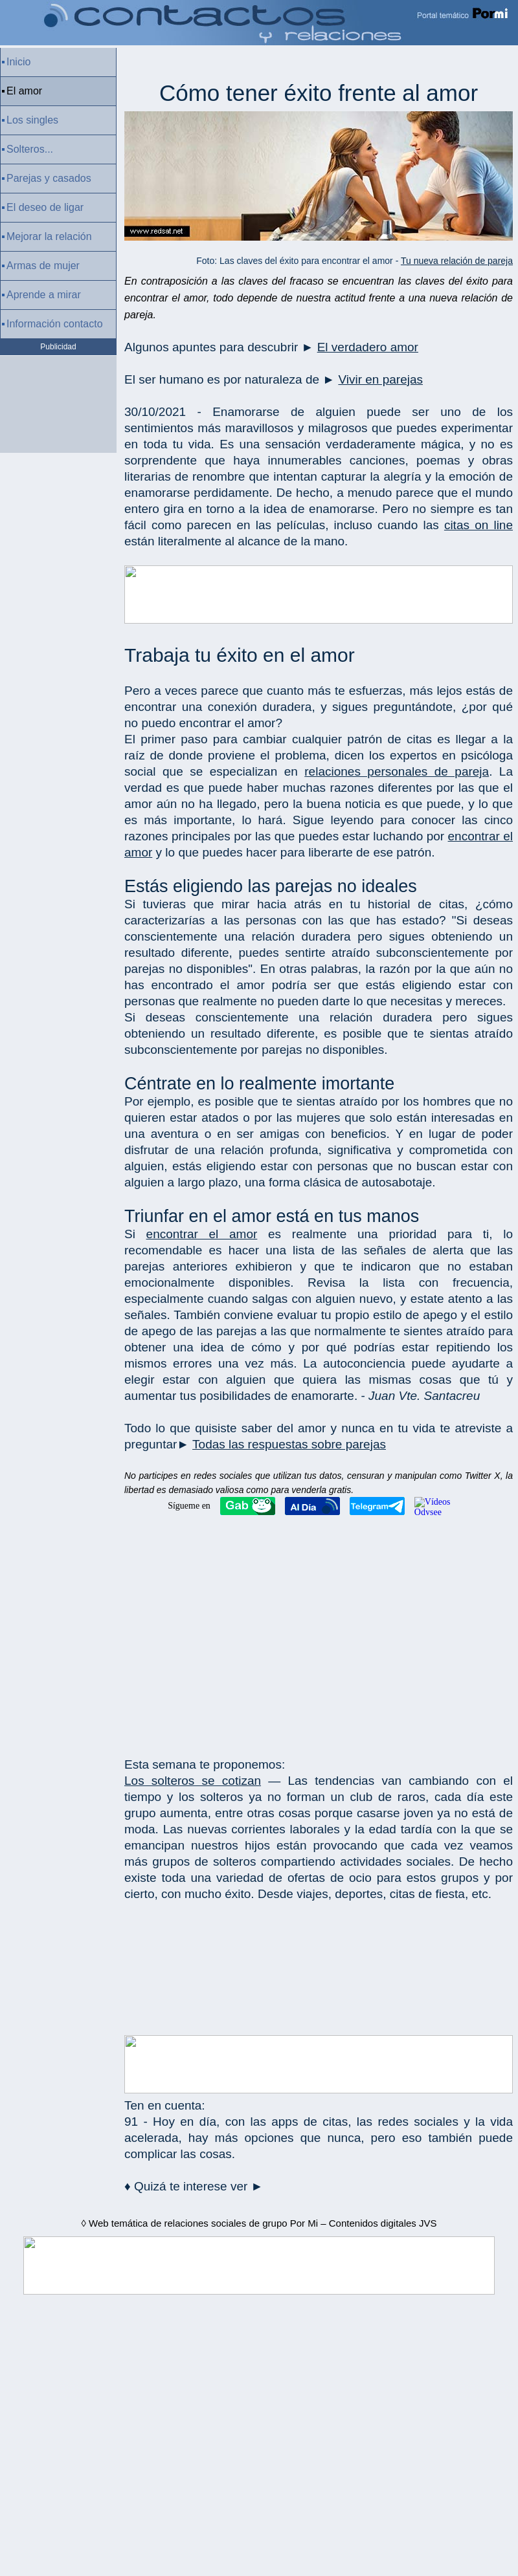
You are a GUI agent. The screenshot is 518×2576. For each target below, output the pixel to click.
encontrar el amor (202, 1234)
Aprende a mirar (43, 294)
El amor (24, 90)
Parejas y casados (48, 178)
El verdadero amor (367, 347)
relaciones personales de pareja (396, 771)
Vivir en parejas (380, 379)
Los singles (32, 120)
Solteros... (29, 149)
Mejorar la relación (49, 236)
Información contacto (54, 323)
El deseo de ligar (45, 207)
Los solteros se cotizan (192, 1780)
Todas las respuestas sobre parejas (289, 1444)
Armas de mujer (43, 265)
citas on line (478, 525)
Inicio (18, 61)
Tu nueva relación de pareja (457, 261)
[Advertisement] (318, 1633)
